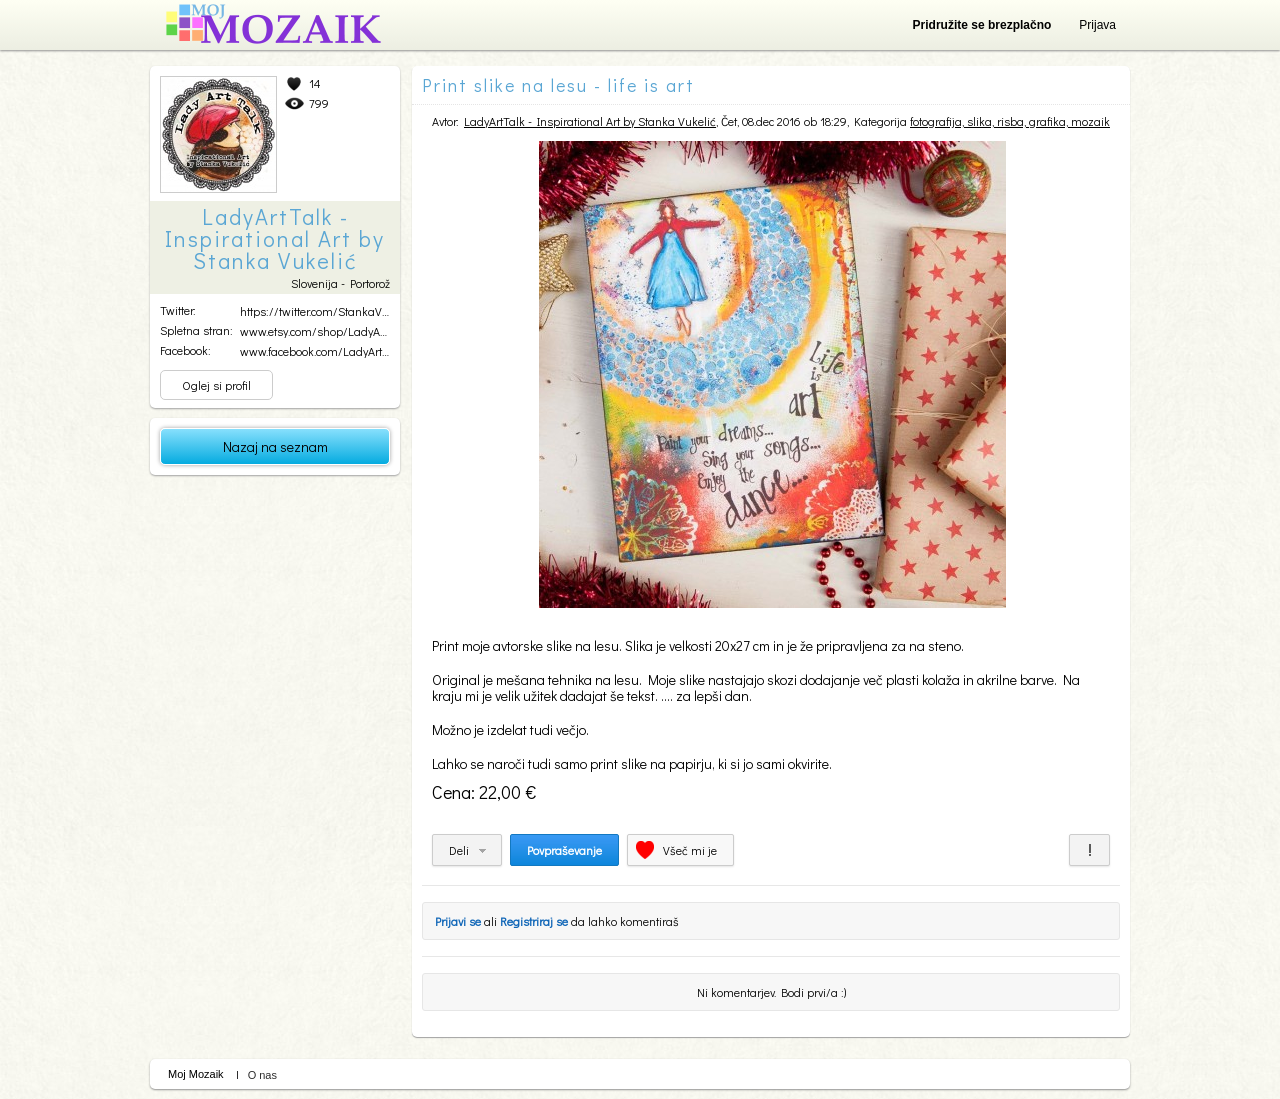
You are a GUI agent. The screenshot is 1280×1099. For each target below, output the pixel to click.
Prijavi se (458, 921)
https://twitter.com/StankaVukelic (326, 311)
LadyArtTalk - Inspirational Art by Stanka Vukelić (590, 121)
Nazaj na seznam (275, 446)
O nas (262, 1075)
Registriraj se (534, 921)
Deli (459, 850)
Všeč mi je (690, 850)
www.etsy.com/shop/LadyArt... (316, 331)
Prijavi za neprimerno (1089, 850)
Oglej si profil (216, 385)
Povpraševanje (564, 850)
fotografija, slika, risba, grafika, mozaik (1010, 121)
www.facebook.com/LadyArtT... (317, 351)
